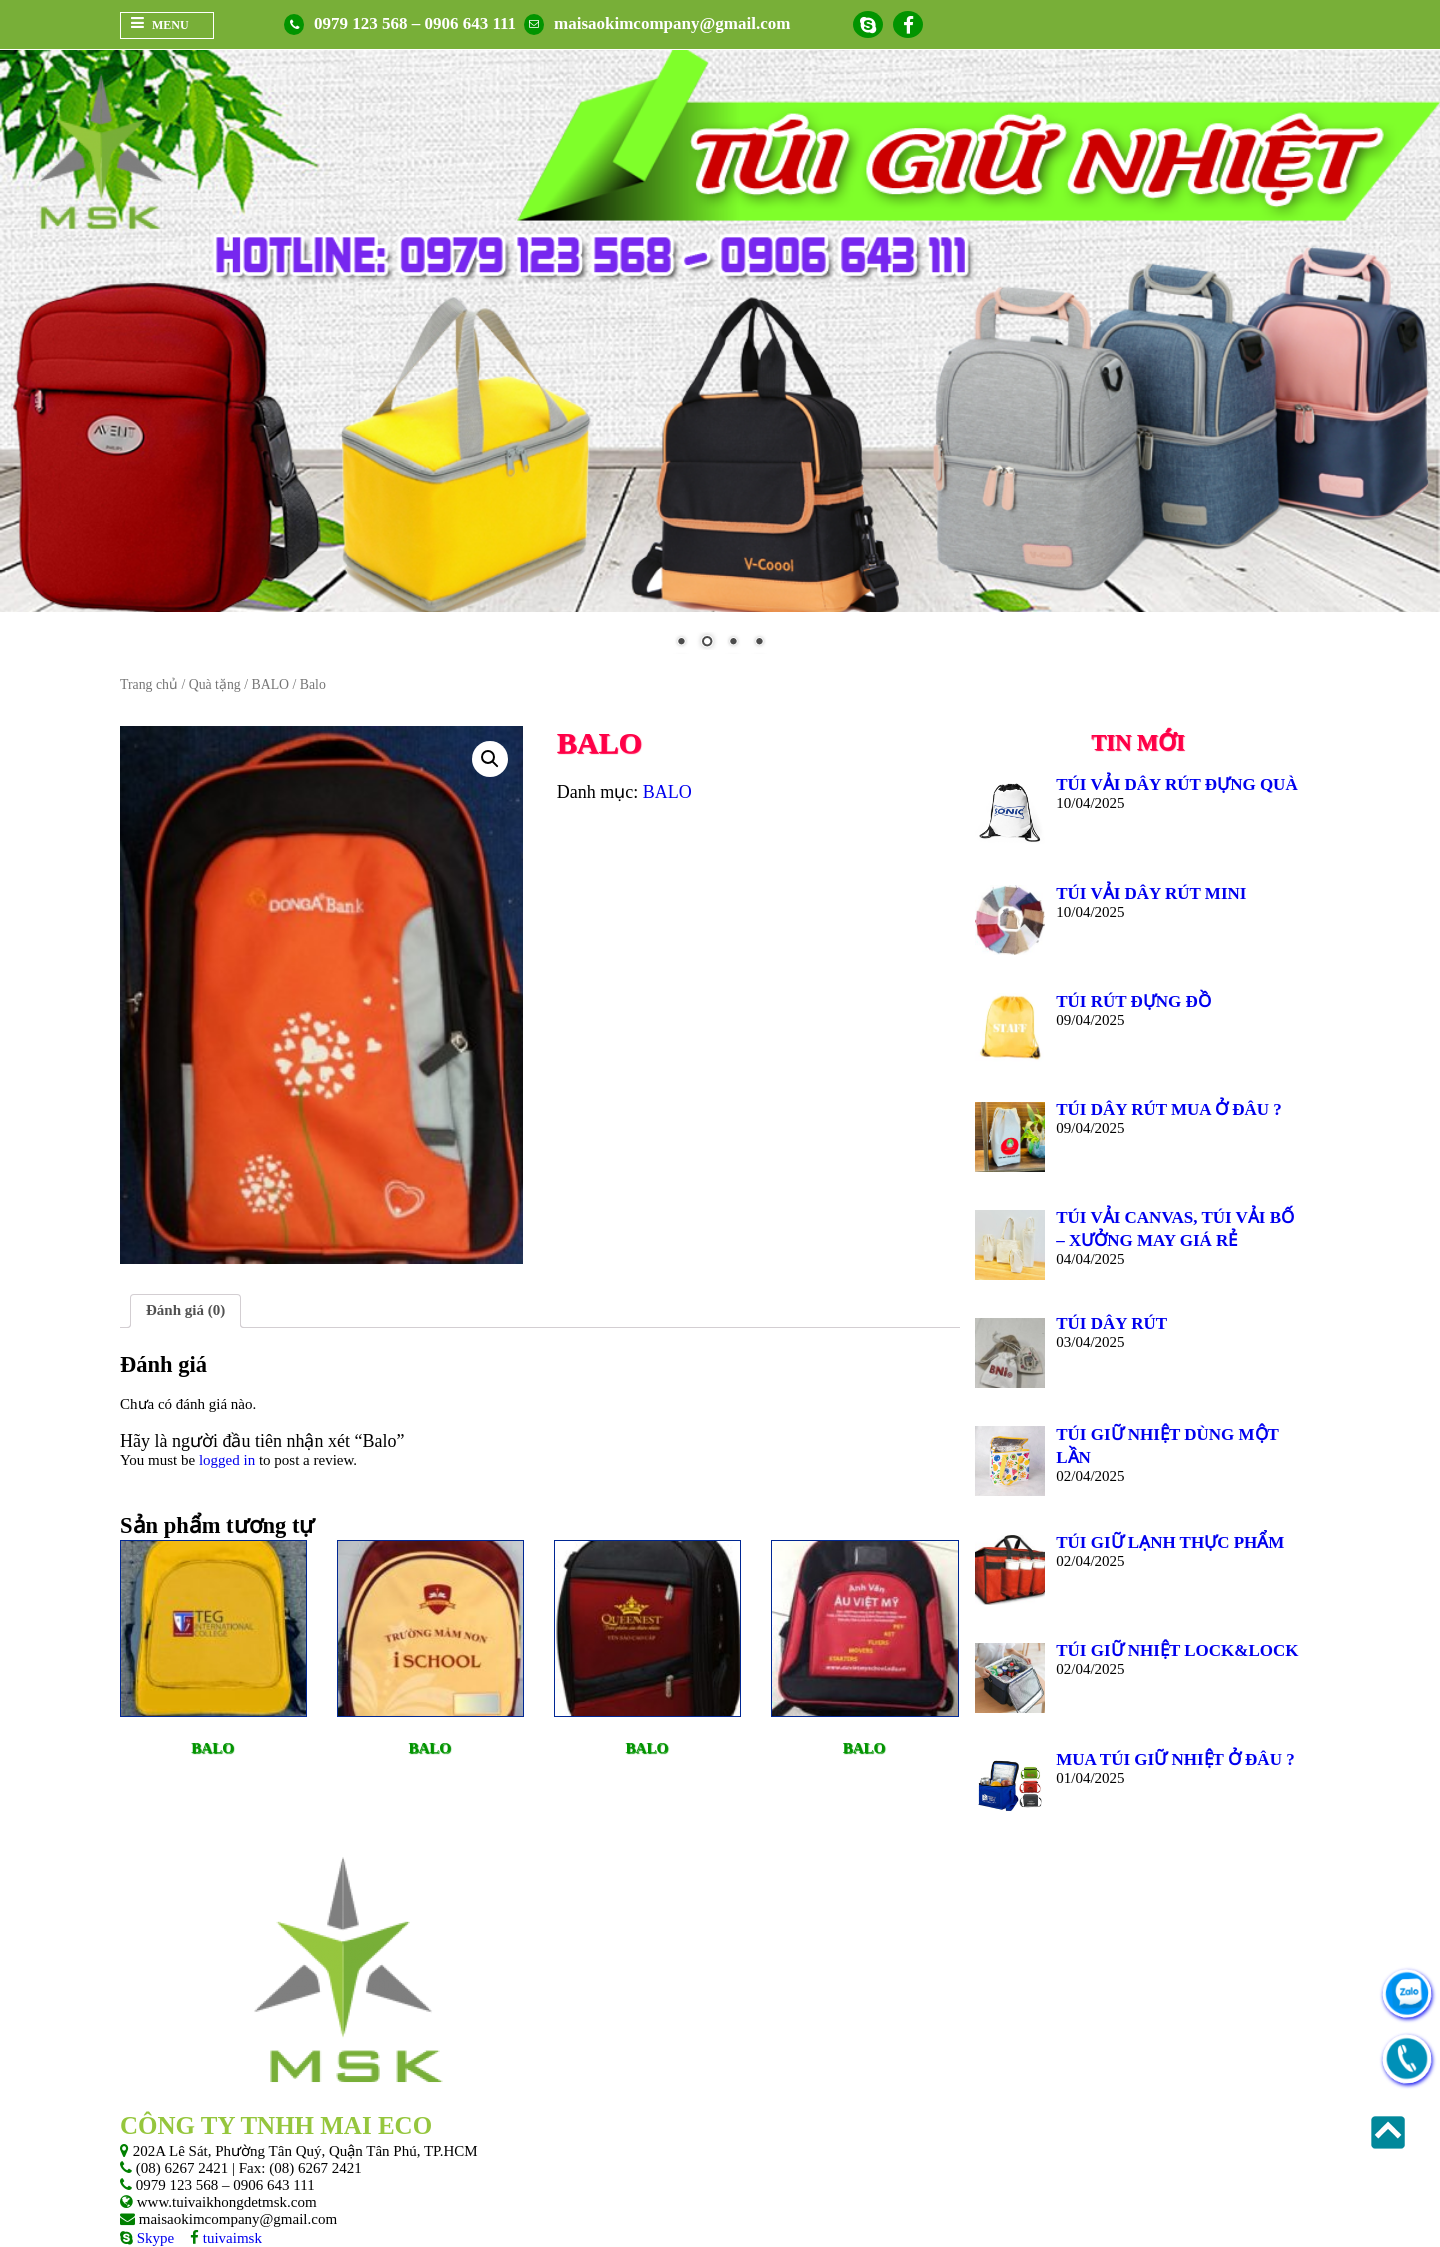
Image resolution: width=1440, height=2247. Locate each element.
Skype (153, 2238)
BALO (270, 684)
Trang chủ (149, 684)
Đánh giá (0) (185, 1310)
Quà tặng (215, 684)
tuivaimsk (230, 2238)
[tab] (185, 1311)
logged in (227, 1460)
